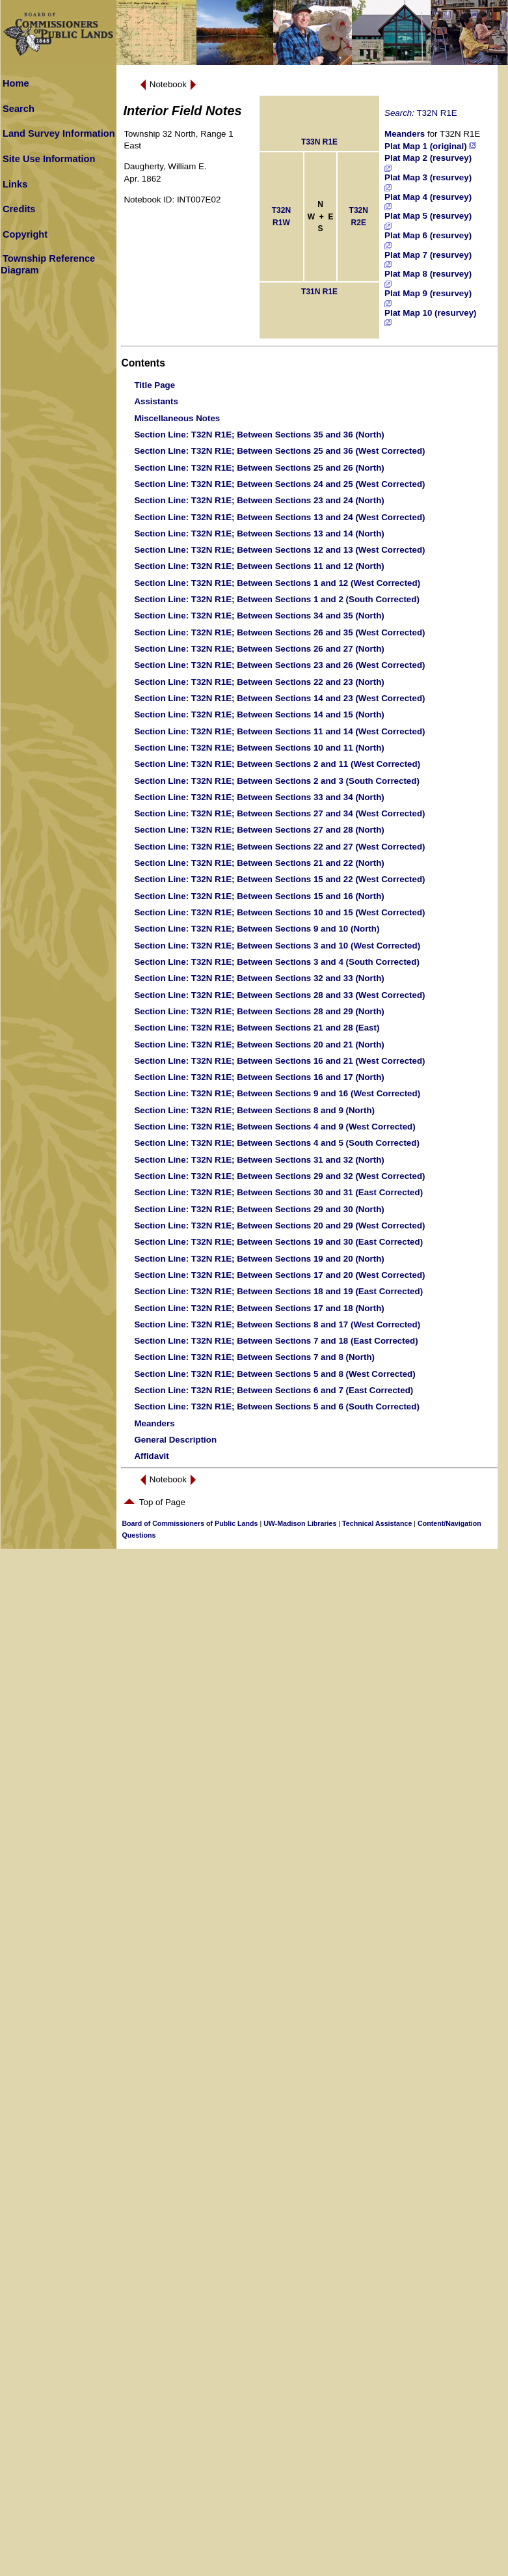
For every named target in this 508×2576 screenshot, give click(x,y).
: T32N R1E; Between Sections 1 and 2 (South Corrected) (276, 599)
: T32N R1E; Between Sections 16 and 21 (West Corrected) (279, 1061)
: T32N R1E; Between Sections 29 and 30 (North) (259, 1209)
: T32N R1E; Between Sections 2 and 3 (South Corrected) (276, 781)
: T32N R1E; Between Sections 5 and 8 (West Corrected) (274, 1374)
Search (18, 109)
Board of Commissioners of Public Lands (190, 1523)
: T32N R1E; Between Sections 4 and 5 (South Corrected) (276, 1143)
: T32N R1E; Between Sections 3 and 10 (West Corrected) (277, 945)
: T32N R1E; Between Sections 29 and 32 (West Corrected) (279, 1176)
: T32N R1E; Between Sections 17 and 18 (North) (259, 1308)
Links (15, 184)
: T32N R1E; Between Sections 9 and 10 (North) (256, 929)
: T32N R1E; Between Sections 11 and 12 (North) (259, 566)
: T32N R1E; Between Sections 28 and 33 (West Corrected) (279, 995)
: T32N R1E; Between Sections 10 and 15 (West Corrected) (279, 912)
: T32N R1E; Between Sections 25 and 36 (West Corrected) (279, 451)
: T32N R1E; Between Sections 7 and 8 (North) (254, 1357)
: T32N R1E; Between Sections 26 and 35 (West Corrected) (279, 632)
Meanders (404, 134)
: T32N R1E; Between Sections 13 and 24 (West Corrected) (279, 517)
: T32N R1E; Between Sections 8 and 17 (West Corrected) (277, 1324)
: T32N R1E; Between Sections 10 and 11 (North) (259, 748)
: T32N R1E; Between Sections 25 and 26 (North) (259, 468)
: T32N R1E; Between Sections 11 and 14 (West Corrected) (279, 731)
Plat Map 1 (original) (430, 146)
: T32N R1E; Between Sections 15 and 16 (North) (259, 896)
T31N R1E (319, 291)
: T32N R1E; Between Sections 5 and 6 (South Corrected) (276, 1406)
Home (16, 83)
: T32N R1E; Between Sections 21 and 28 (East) (256, 1027)
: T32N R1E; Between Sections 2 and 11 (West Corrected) (277, 764)
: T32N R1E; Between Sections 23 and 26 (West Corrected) (279, 665)
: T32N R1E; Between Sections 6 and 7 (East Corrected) (273, 1390)
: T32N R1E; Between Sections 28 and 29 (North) (259, 1011)
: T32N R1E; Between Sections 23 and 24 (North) (259, 500)
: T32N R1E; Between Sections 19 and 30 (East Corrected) (278, 1242)
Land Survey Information (59, 133)
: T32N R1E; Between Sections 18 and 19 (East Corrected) (278, 1291)
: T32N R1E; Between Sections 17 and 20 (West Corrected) (279, 1275)
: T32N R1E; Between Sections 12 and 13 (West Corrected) (279, 550)
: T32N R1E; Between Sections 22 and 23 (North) (259, 682)
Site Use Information (49, 159)
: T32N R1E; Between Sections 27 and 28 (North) (259, 830)
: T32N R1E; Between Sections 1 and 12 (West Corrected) (277, 583)
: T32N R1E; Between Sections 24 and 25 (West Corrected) (279, 484)
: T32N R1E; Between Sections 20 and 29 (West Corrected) (279, 1225)
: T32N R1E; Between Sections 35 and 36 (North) (259, 434)
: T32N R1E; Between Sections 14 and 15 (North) (259, 714)
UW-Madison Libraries (299, 1523)
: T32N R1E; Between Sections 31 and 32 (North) (259, 1160)
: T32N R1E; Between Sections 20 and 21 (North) (259, 1044)
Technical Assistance (377, 1523)
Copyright (25, 234)
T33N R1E (319, 141)
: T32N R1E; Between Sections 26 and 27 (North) (259, 649)
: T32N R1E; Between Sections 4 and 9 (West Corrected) (274, 1126)
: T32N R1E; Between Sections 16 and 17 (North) (259, 1077)
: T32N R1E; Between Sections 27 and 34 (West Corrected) (279, 813)
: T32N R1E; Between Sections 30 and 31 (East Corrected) (278, 1192)
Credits (19, 209)
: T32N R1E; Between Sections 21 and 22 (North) (259, 863)
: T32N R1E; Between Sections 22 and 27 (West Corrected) (279, 847)
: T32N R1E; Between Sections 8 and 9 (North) (254, 1110)
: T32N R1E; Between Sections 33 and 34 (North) (259, 797)
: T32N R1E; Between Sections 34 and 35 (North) (259, 615)
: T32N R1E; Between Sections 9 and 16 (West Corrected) (277, 1093)
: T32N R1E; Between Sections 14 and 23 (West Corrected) (279, 698)
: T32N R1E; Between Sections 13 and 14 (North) (259, 533)
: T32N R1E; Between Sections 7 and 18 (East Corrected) (276, 1341)
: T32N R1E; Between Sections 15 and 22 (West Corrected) (279, 879)
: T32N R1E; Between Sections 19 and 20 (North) (259, 1259)
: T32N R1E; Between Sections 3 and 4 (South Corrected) (276, 962)
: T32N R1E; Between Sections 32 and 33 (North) (259, 978)
